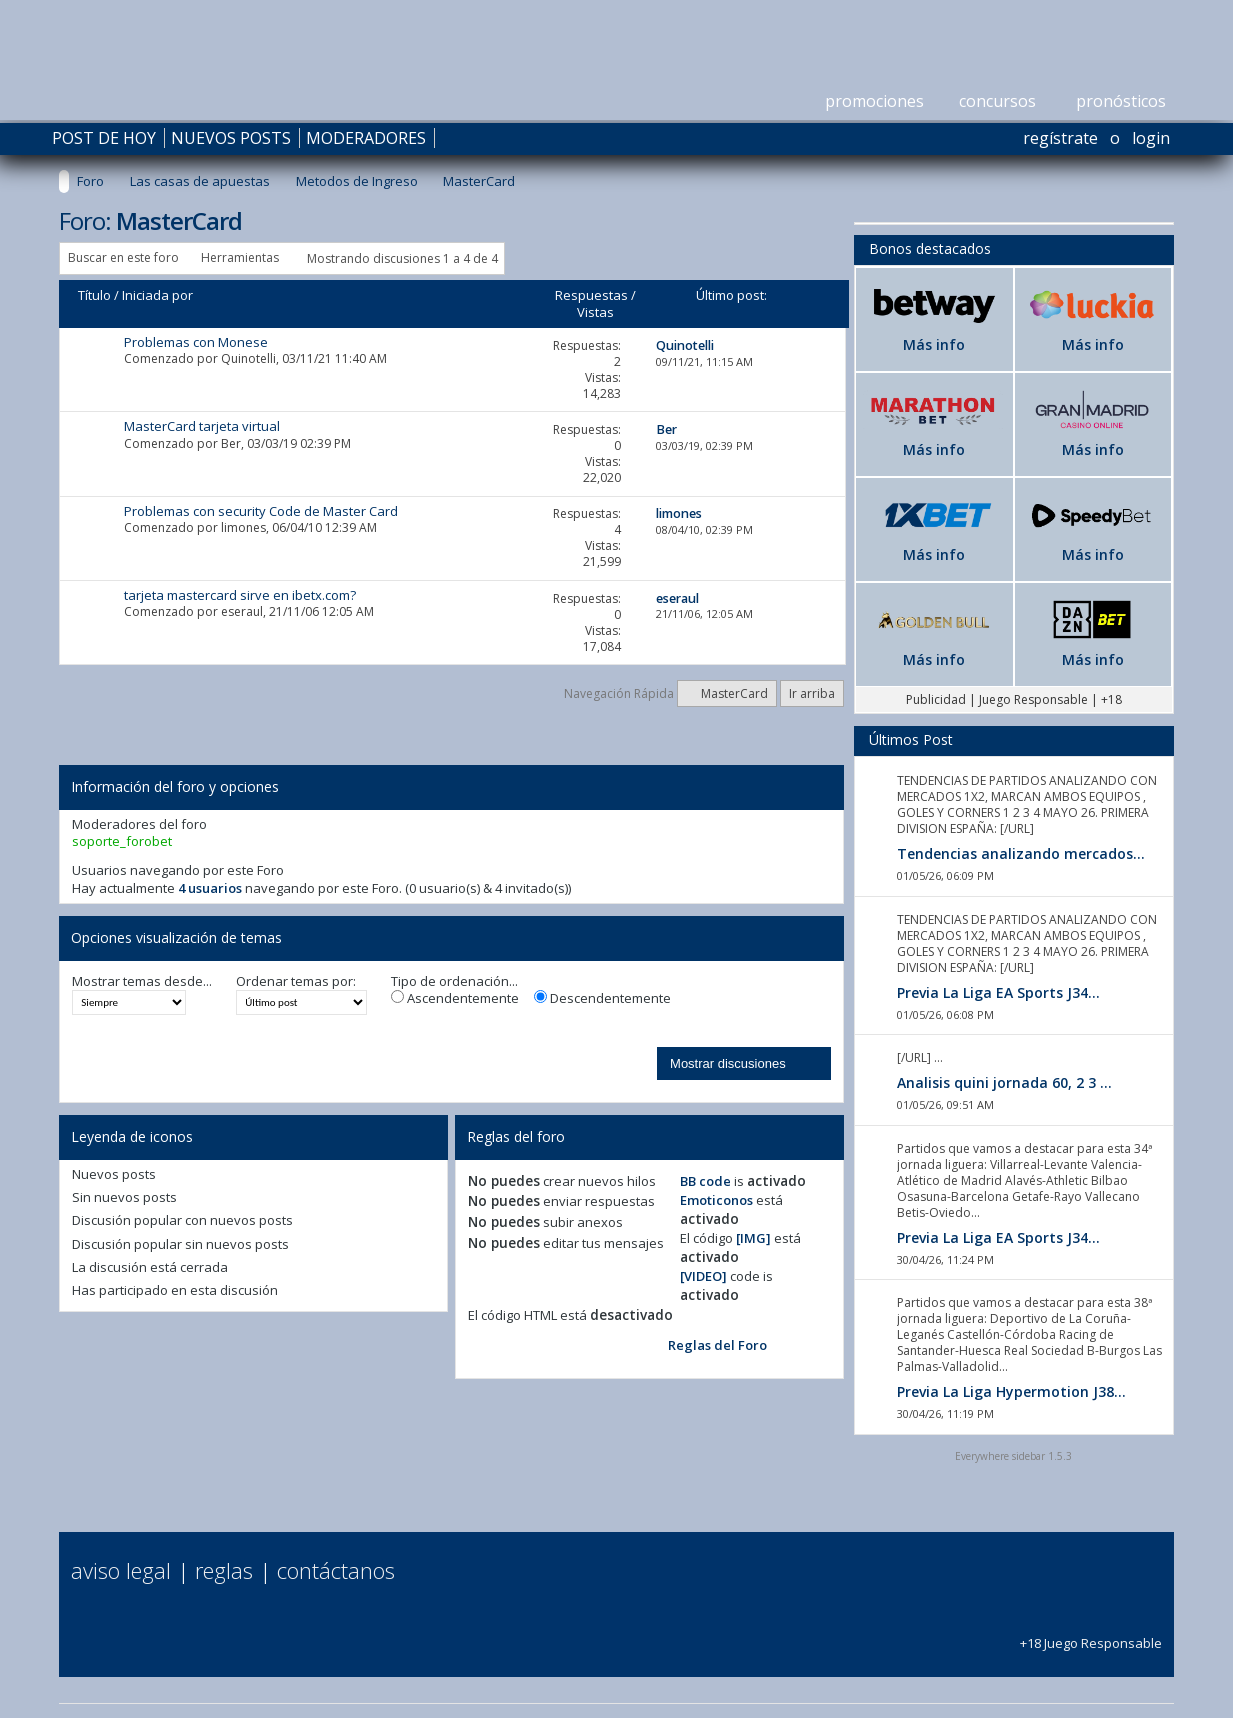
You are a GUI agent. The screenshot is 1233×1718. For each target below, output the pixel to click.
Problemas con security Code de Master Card (261, 511)
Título (94, 295)
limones (243, 527)
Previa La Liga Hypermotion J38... (1011, 1391)
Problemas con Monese (196, 342)
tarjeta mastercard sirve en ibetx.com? (240, 595)
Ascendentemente (455, 998)
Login (1151, 138)
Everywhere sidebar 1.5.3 (1013, 1456)
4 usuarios (210, 888)
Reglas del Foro (717, 1345)
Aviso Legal (121, 1570)
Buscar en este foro (123, 257)
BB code (705, 1181)
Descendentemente (602, 998)
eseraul (242, 611)
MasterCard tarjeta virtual (202, 426)
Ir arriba (812, 693)
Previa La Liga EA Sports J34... (998, 992)
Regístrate (1060, 138)
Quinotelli (248, 358)
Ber (231, 443)
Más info (934, 344)
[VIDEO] (703, 1276)
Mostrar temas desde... (142, 981)
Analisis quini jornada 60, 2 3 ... (1004, 1082)
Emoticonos (716, 1200)
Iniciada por (157, 295)
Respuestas (591, 295)
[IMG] (753, 1238)
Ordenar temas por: (296, 981)
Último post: (731, 295)
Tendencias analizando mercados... (1021, 853)
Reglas (224, 1570)
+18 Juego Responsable (1091, 1634)
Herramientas (240, 257)
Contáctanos (336, 1570)
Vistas (595, 312)
